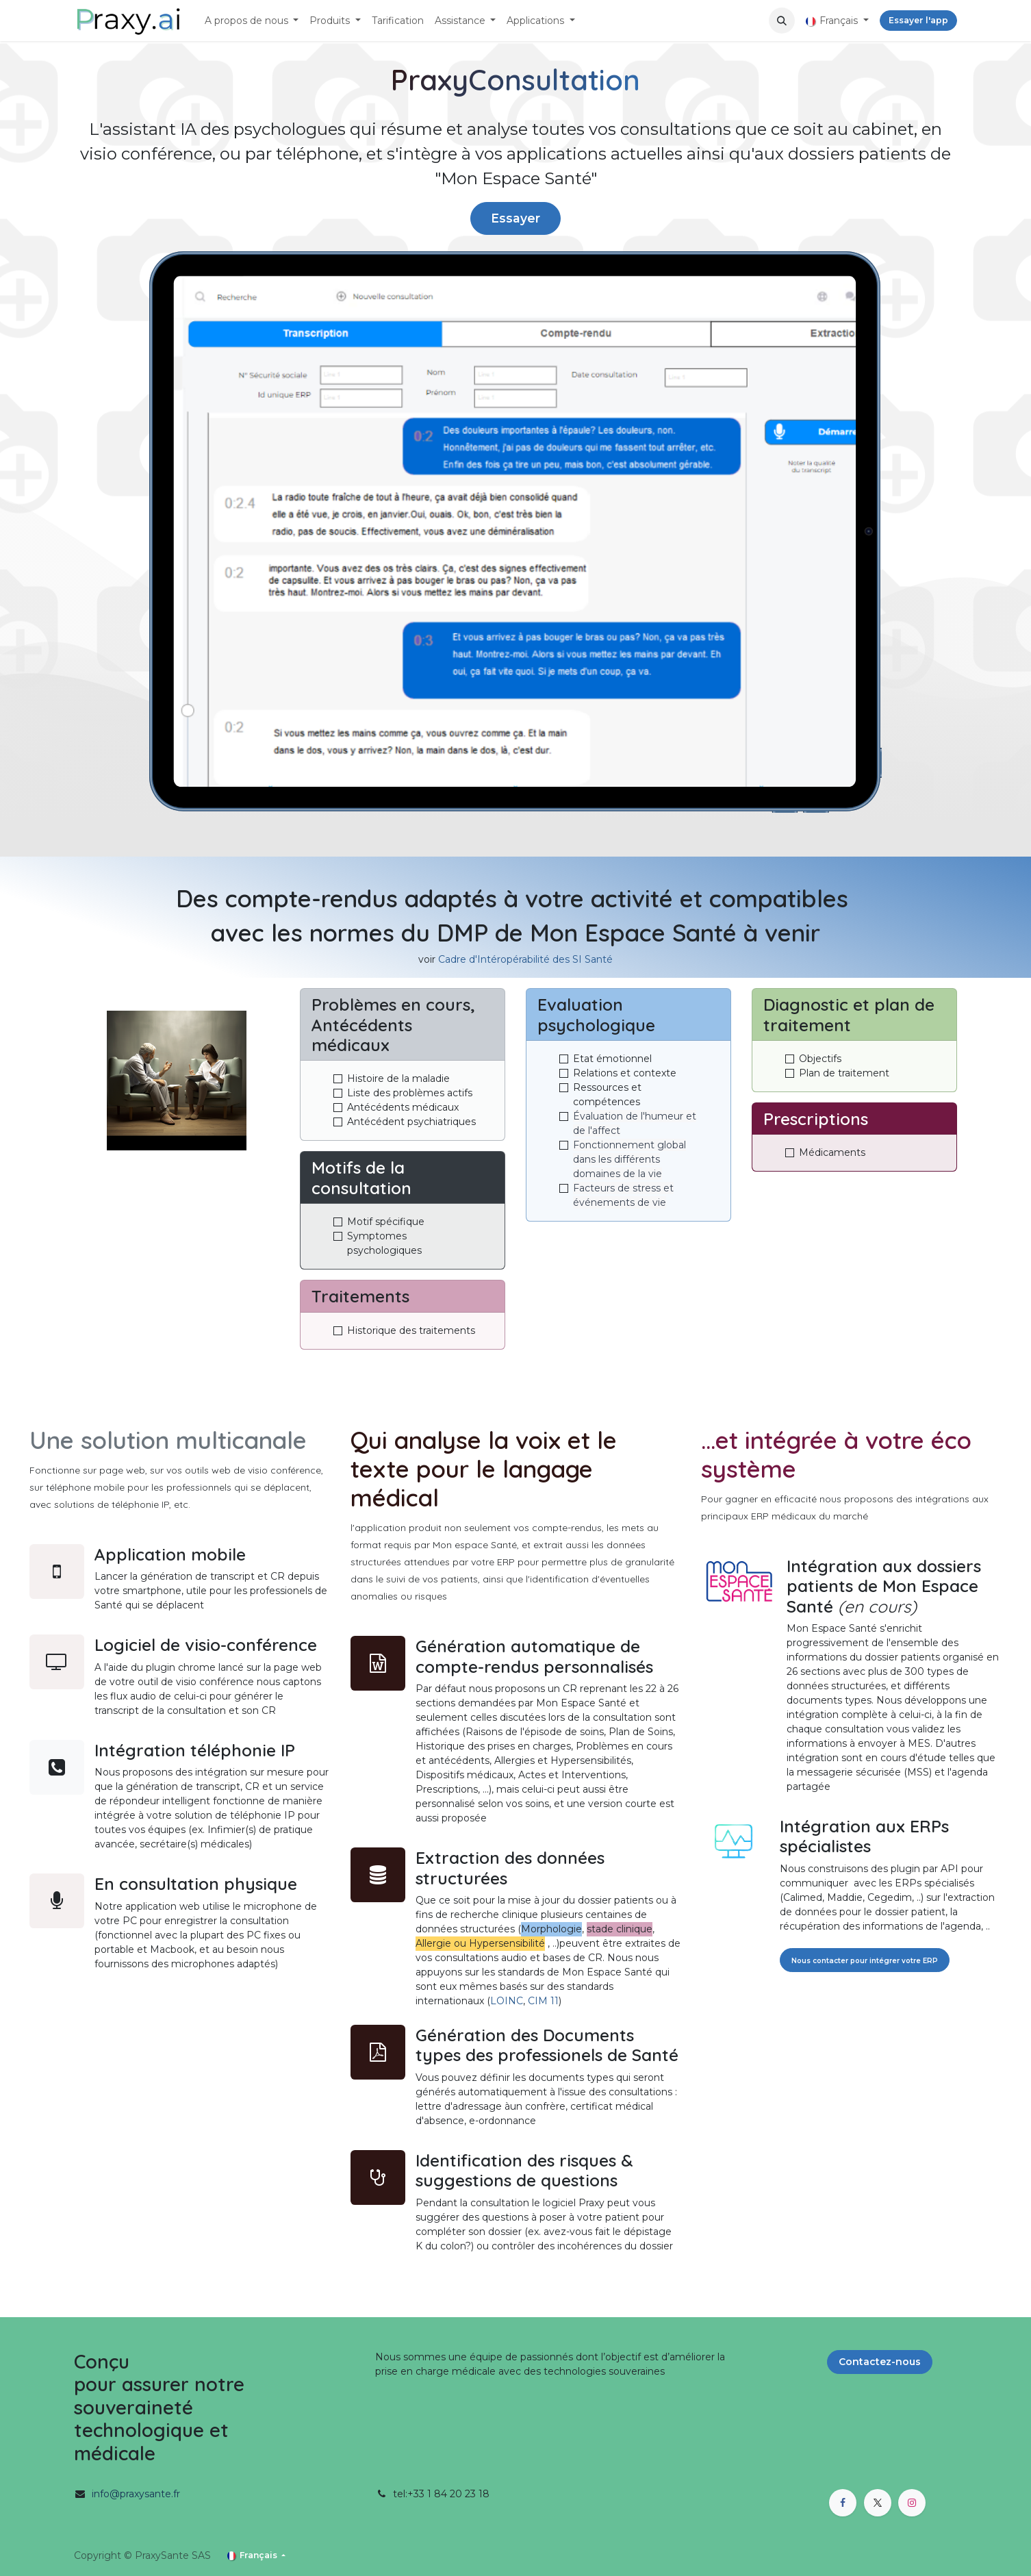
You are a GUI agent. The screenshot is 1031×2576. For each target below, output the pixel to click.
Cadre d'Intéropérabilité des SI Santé (525, 959)
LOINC (506, 2001)
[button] (782, 21)
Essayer (515, 218)
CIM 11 (543, 2001)
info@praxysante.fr (136, 2494)
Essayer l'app (918, 20)
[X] (877, 2502)
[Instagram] (912, 2502)
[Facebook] (842, 2502)
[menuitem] (252, 21)
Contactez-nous (880, 2362)
